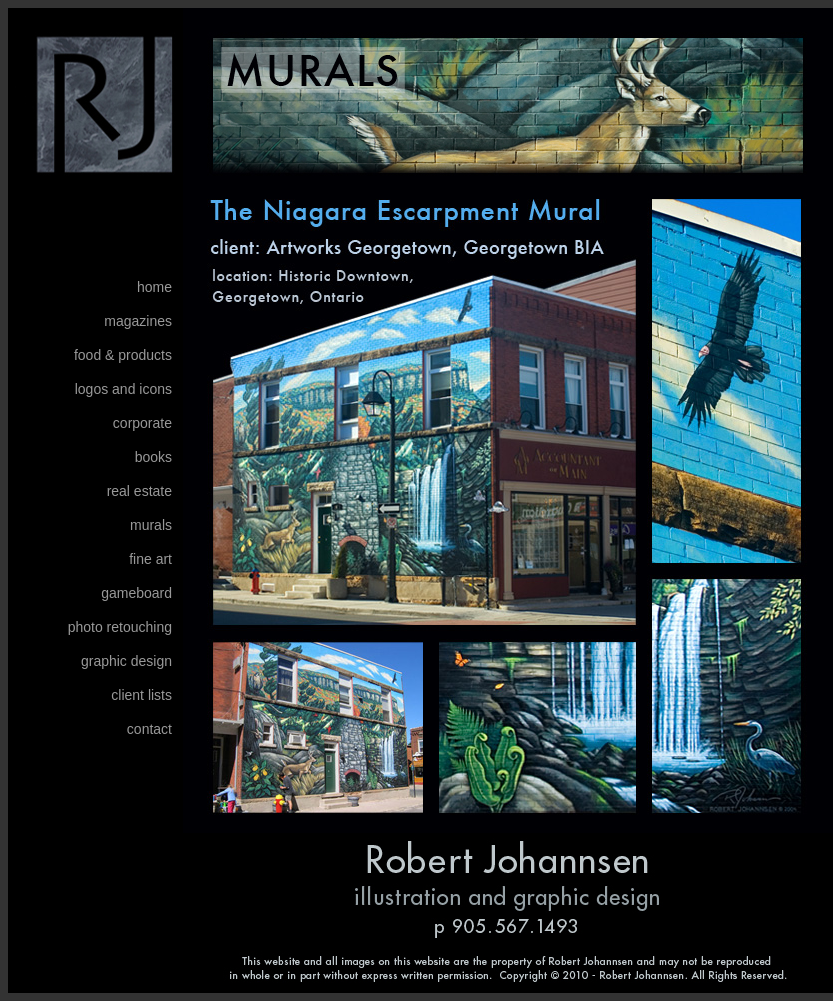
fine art (150, 559)
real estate (139, 491)
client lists (141, 695)
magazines (138, 321)
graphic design (126, 661)
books (153, 457)
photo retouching (120, 627)
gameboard (136, 593)
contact (149, 729)
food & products (123, 355)
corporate (142, 423)
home (154, 287)
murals (151, 525)
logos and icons (123, 389)
